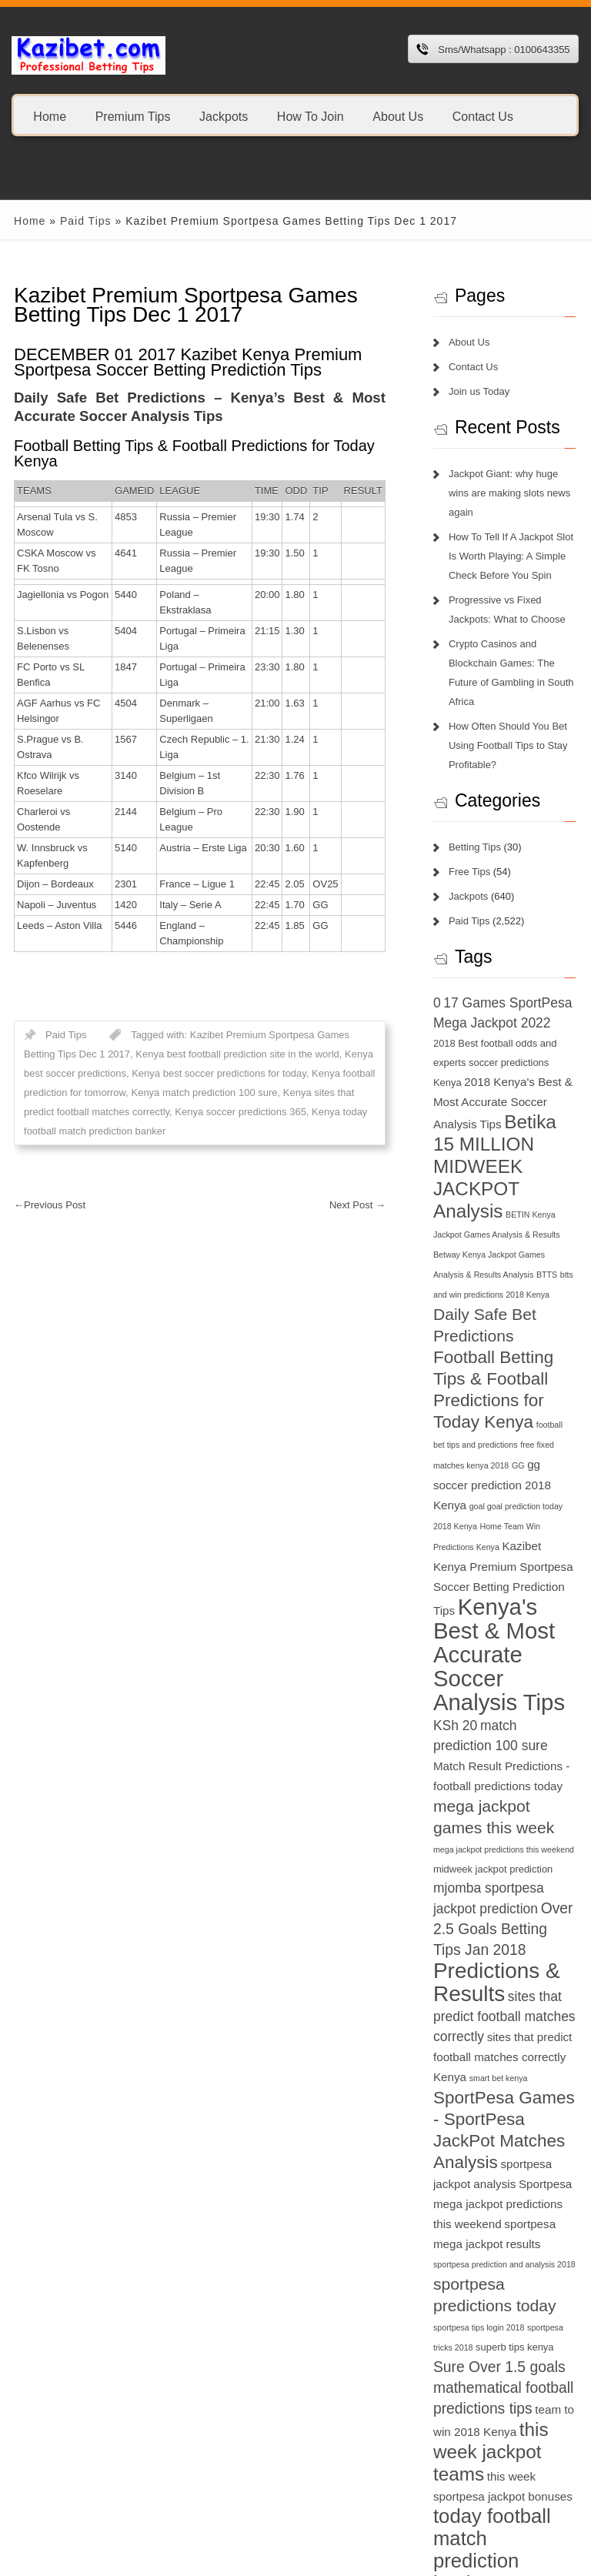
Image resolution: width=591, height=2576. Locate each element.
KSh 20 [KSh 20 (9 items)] (459, 1668)
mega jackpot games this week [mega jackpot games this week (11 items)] (504, 1749)
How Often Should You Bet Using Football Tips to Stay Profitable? (512, 726)
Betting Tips (478, 828)
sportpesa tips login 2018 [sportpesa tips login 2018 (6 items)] (482, 2273)
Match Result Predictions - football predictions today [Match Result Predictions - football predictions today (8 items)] (498, 1709)
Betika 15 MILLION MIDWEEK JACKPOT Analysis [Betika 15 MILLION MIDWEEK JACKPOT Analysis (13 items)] (488, 1148)
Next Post (361, 1189)
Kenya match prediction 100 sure (194, 1077)
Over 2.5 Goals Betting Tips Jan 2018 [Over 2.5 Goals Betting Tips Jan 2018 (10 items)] (497, 1874)
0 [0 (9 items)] (441, 983)
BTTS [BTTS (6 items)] (517, 1256)
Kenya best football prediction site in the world (194, 1038)
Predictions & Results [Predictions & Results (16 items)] (500, 1927)
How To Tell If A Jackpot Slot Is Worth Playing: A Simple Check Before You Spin (514, 537)
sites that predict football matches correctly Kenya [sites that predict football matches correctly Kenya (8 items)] (506, 2002)
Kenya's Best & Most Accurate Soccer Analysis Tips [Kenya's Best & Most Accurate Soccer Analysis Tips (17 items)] (503, 1596)
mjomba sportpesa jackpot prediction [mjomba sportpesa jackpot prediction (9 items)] (490, 1834)
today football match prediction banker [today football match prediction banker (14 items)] (509, 2484)
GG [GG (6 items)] (489, 1427)
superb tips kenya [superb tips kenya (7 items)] (518, 2293)
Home (49, 115)
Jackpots (223, 115)
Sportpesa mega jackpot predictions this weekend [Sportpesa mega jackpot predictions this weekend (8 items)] (506, 2149)
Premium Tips (133, 115)
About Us (397, 115)
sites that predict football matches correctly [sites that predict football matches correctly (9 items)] (508, 1962)
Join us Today (482, 391)
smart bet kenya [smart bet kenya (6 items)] (502, 2023)
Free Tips (473, 852)
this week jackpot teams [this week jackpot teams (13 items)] (495, 2398)
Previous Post (39, 1189)
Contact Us (482, 115)
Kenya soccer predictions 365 (198, 1096)
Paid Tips (76, 221)
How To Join (310, 115)
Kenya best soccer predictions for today (187, 1058)
